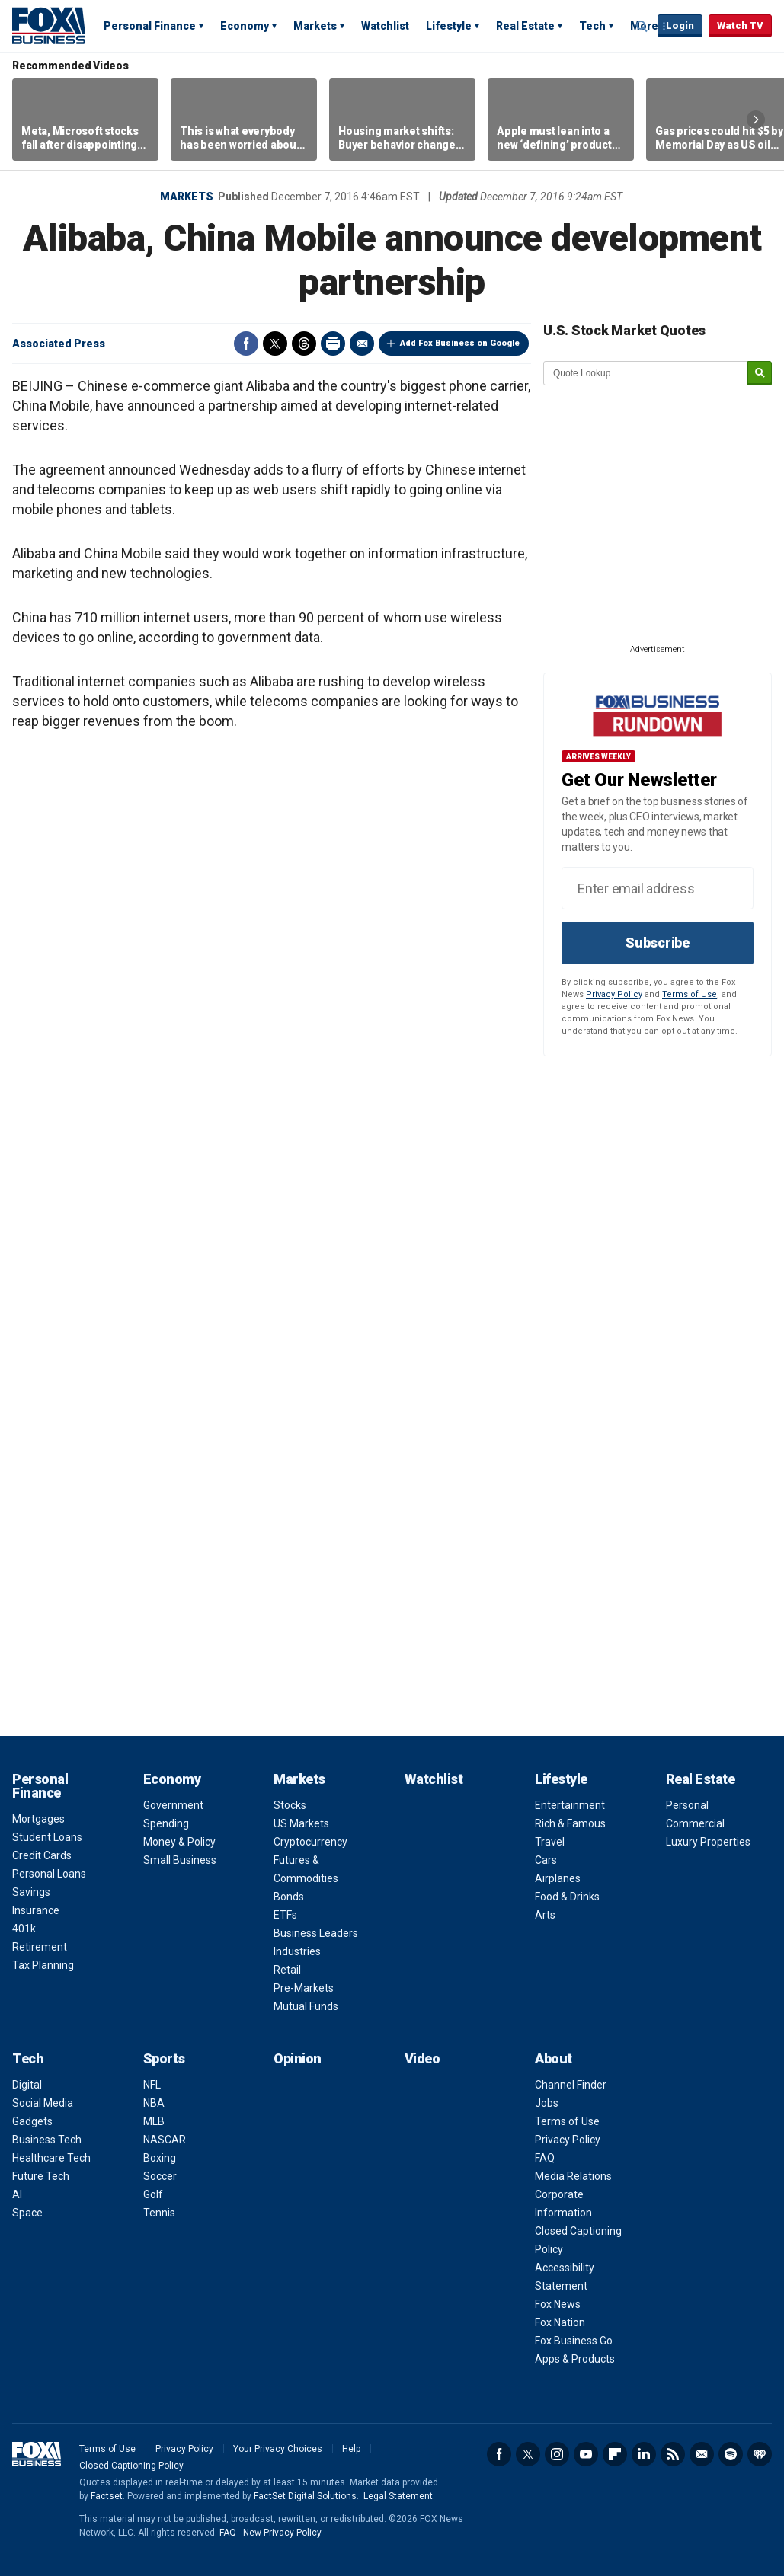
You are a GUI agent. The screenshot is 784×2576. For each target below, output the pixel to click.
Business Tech (47, 2139)
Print (333, 343)
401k (24, 1928)
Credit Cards (42, 1855)
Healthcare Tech (51, 2158)
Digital (27, 2085)
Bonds (289, 1896)
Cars (546, 1860)
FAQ (545, 2158)
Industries (297, 1951)
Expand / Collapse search (642, 26)
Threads (304, 343)
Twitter (275, 343)
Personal (687, 1805)
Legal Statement (398, 2496)
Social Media (42, 2103)
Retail (287, 1970)
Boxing (159, 2158)
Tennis (159, 2213)
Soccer (160, 2176)
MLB (154, 2121)
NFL (152, 2085)
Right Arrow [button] (756, 119)
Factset (107, 2496)
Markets (315, 26)
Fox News (558, 2304)
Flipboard (615, 2454)
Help (351, 2448)
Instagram (557, 2454)
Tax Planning (43, 1965)
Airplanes (558, 1878)
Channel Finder (570, 2085)
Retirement (39, 1947)
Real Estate (525, 26)
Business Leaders (316, 1933)
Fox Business (48, 25)
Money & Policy (179, 1842)
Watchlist (385, 26)
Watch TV (740, 25)
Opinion (298, 2058)
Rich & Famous (570, 1823)
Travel (550, 1842)
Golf (153, 2194)
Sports (164, 2058)
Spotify (730, 2454)
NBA (154, 2103)
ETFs (285, 1915)
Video (422, 2058)
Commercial (695, 1823)
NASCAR (164, 2139)
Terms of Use (689, 994)
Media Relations (573, 2176)
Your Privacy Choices (277, 2448)
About (553, 2058)
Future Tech (40, 2176)
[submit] (759, 373)
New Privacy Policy (282, 2532)
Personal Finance (150, 26)
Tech (592, 26)
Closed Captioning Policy (131, 2465)
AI (17, 2194)
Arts (545, 1915)
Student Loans (47, 1837)
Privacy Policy (614, 994)
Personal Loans (49, 1874)
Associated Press (58, 343)
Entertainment (570, 1805)
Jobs (546, 2103)
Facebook (246, 343)
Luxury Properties (708, 1842)
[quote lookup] (646, 373)
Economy (244, 26)
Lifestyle (449, 26)
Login (680, 25)
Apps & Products (575, 2359)
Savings (31, 1892)
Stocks (290, 1805)
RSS (673, 2454)
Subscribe (658, 943)
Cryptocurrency (310, 1842)
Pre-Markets (304, 1988)
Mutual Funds (306, 2006)
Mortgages (38, 1819)
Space (27, 2213)
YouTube (586, 2454)
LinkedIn (644, 2454)
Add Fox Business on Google (460, 343)
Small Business (179, 1860)
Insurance (35, 1910)
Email (362, 343)
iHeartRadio (759, 2454)
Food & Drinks (567, 1896)
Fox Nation (560, 2322)
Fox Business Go (574, 2341)
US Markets (301, 1823)
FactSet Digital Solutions (305, 2496)
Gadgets (32, 2121)
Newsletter (702, 2454)
